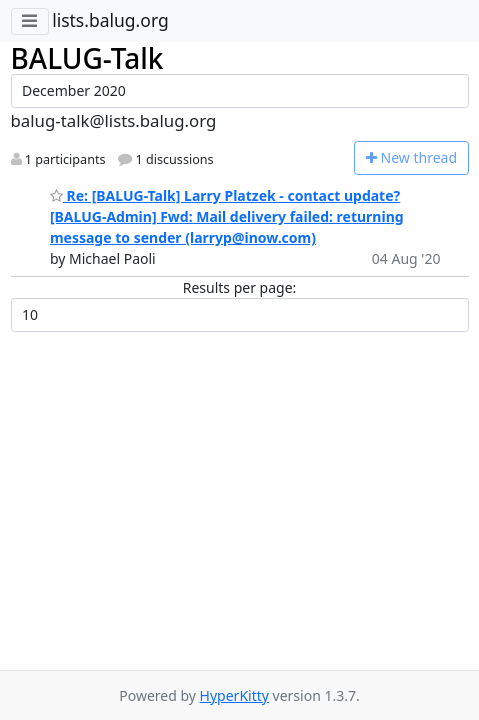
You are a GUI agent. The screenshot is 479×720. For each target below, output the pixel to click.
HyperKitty (234, 695)
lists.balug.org (110, 20)
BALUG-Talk (87, 58)
